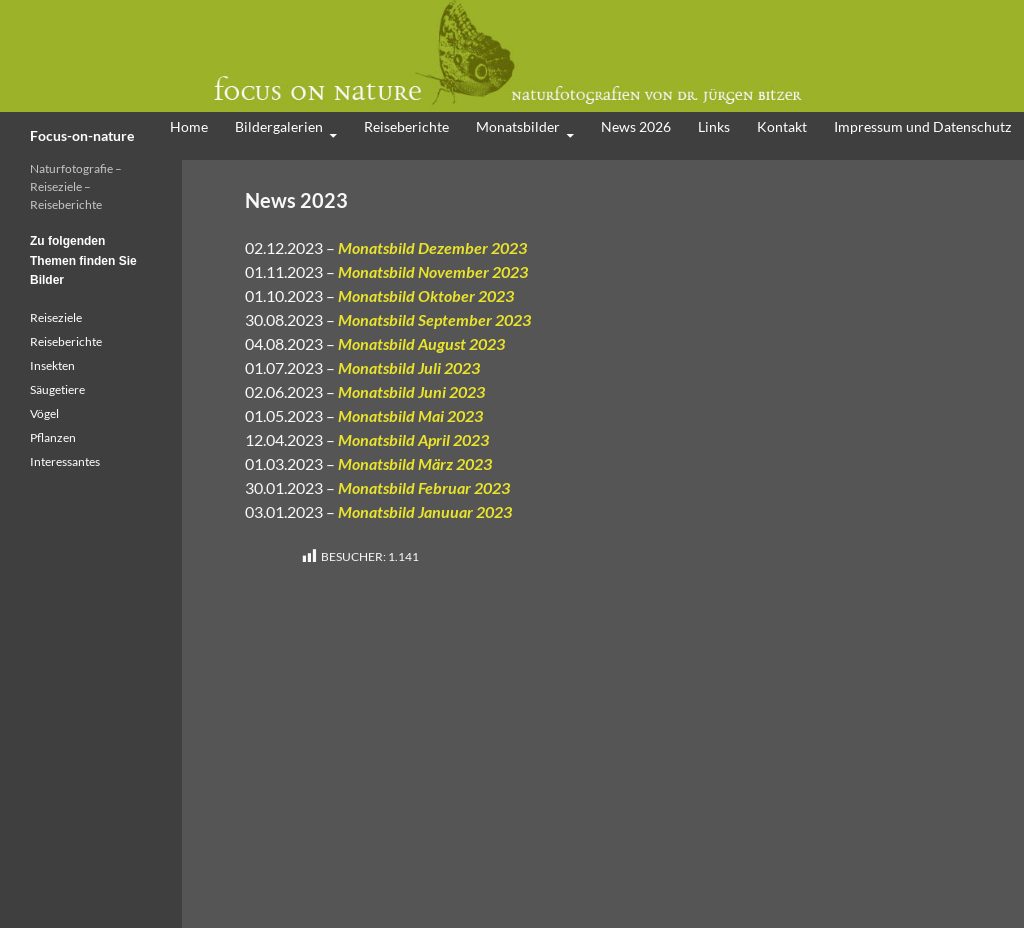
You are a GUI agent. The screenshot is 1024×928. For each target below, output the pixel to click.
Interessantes (65, 461)
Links (714, 126)
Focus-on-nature (82, 135)
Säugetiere (57, 389)
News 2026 (636, 126)
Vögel (44, 413)
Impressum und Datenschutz (922, 126)
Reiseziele (56, 317)
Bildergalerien (279, 126)
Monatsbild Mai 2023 (410, 415)
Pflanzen (53, 437)
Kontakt (782, 126)
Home (189, 126)
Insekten (52, 365)
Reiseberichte (406, 126)
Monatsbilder (518, 126)
